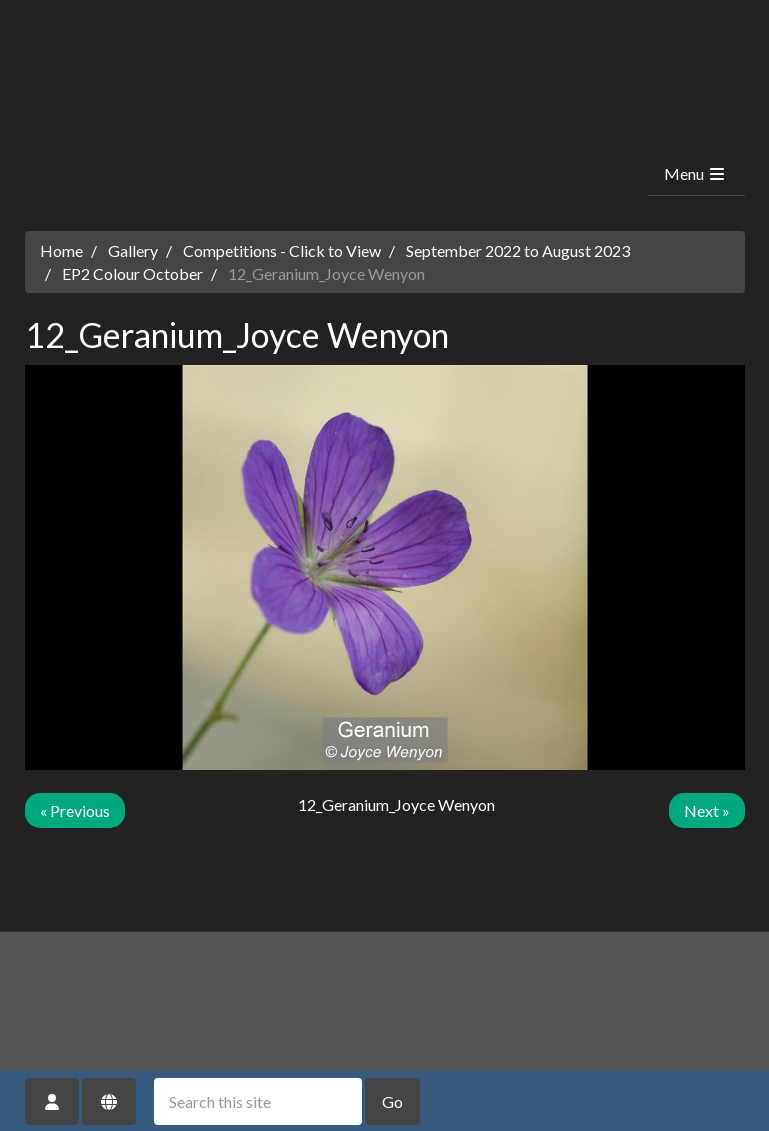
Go (392, 1101)
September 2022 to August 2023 (518, 250)
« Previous (75, 810)
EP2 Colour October (132, 273)
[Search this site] (258, 1101)
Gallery (133, 250)
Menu (695, 173)
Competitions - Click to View (282, 250)
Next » (707, 810)
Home (61, 250)
